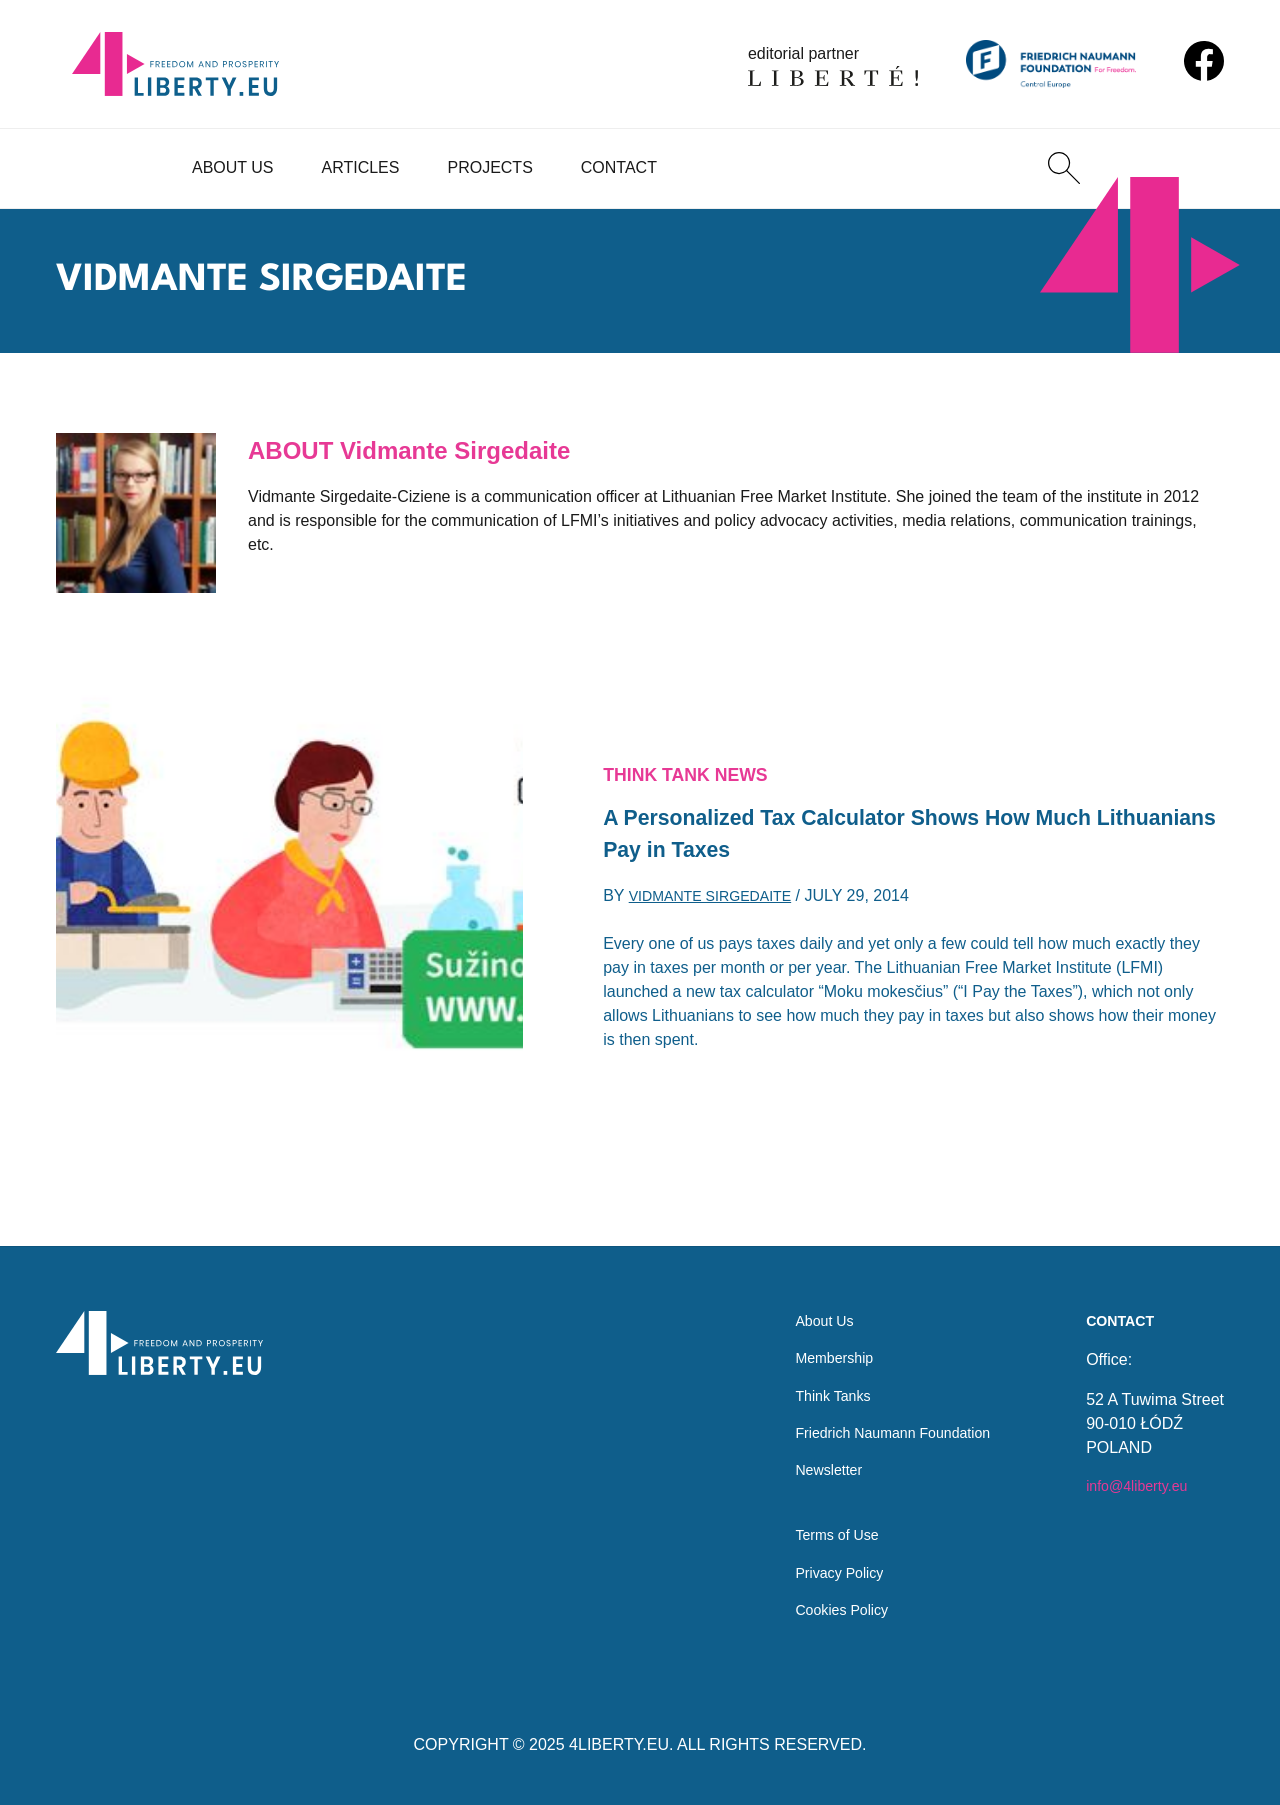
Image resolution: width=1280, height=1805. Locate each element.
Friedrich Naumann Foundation (880, 1416)
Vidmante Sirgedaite (721, 903)
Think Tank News (696, 769)
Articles (361, 167)
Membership (814, 1336)
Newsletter (808, 1456)
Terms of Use (817, 1528)
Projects (489, 167)
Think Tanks (812, 1376)
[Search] (1064, 168)
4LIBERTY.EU (619, 1744)
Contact (619, 167)
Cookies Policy (822, 1608)
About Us (233, 167)
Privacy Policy (820, 1568)
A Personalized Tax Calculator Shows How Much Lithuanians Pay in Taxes (879, 835)
